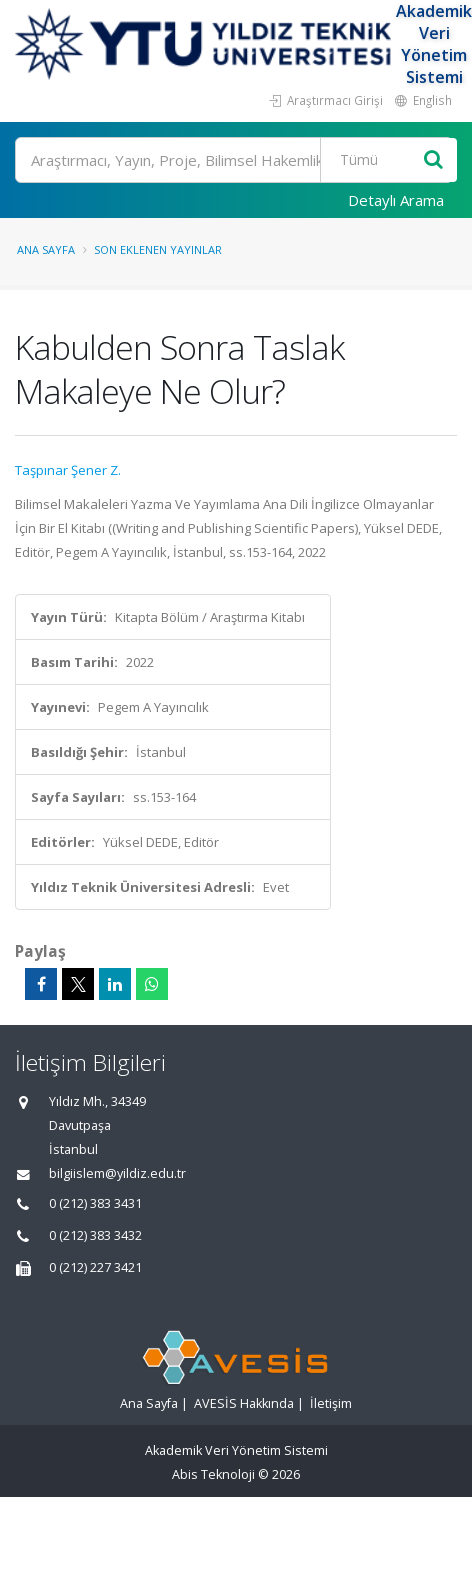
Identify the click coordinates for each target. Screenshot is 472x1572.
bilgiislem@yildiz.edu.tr (117, 1173)
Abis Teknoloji (213, 1474)
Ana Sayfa (46, 249)
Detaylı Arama (396, 200)
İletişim (331, 1403)
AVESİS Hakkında (244, 1403)
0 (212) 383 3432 (95, 1235)
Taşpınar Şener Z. (68, 470)
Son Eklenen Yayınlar (158, 249)
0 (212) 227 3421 (95, 1267)
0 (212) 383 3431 (95, 1203)
